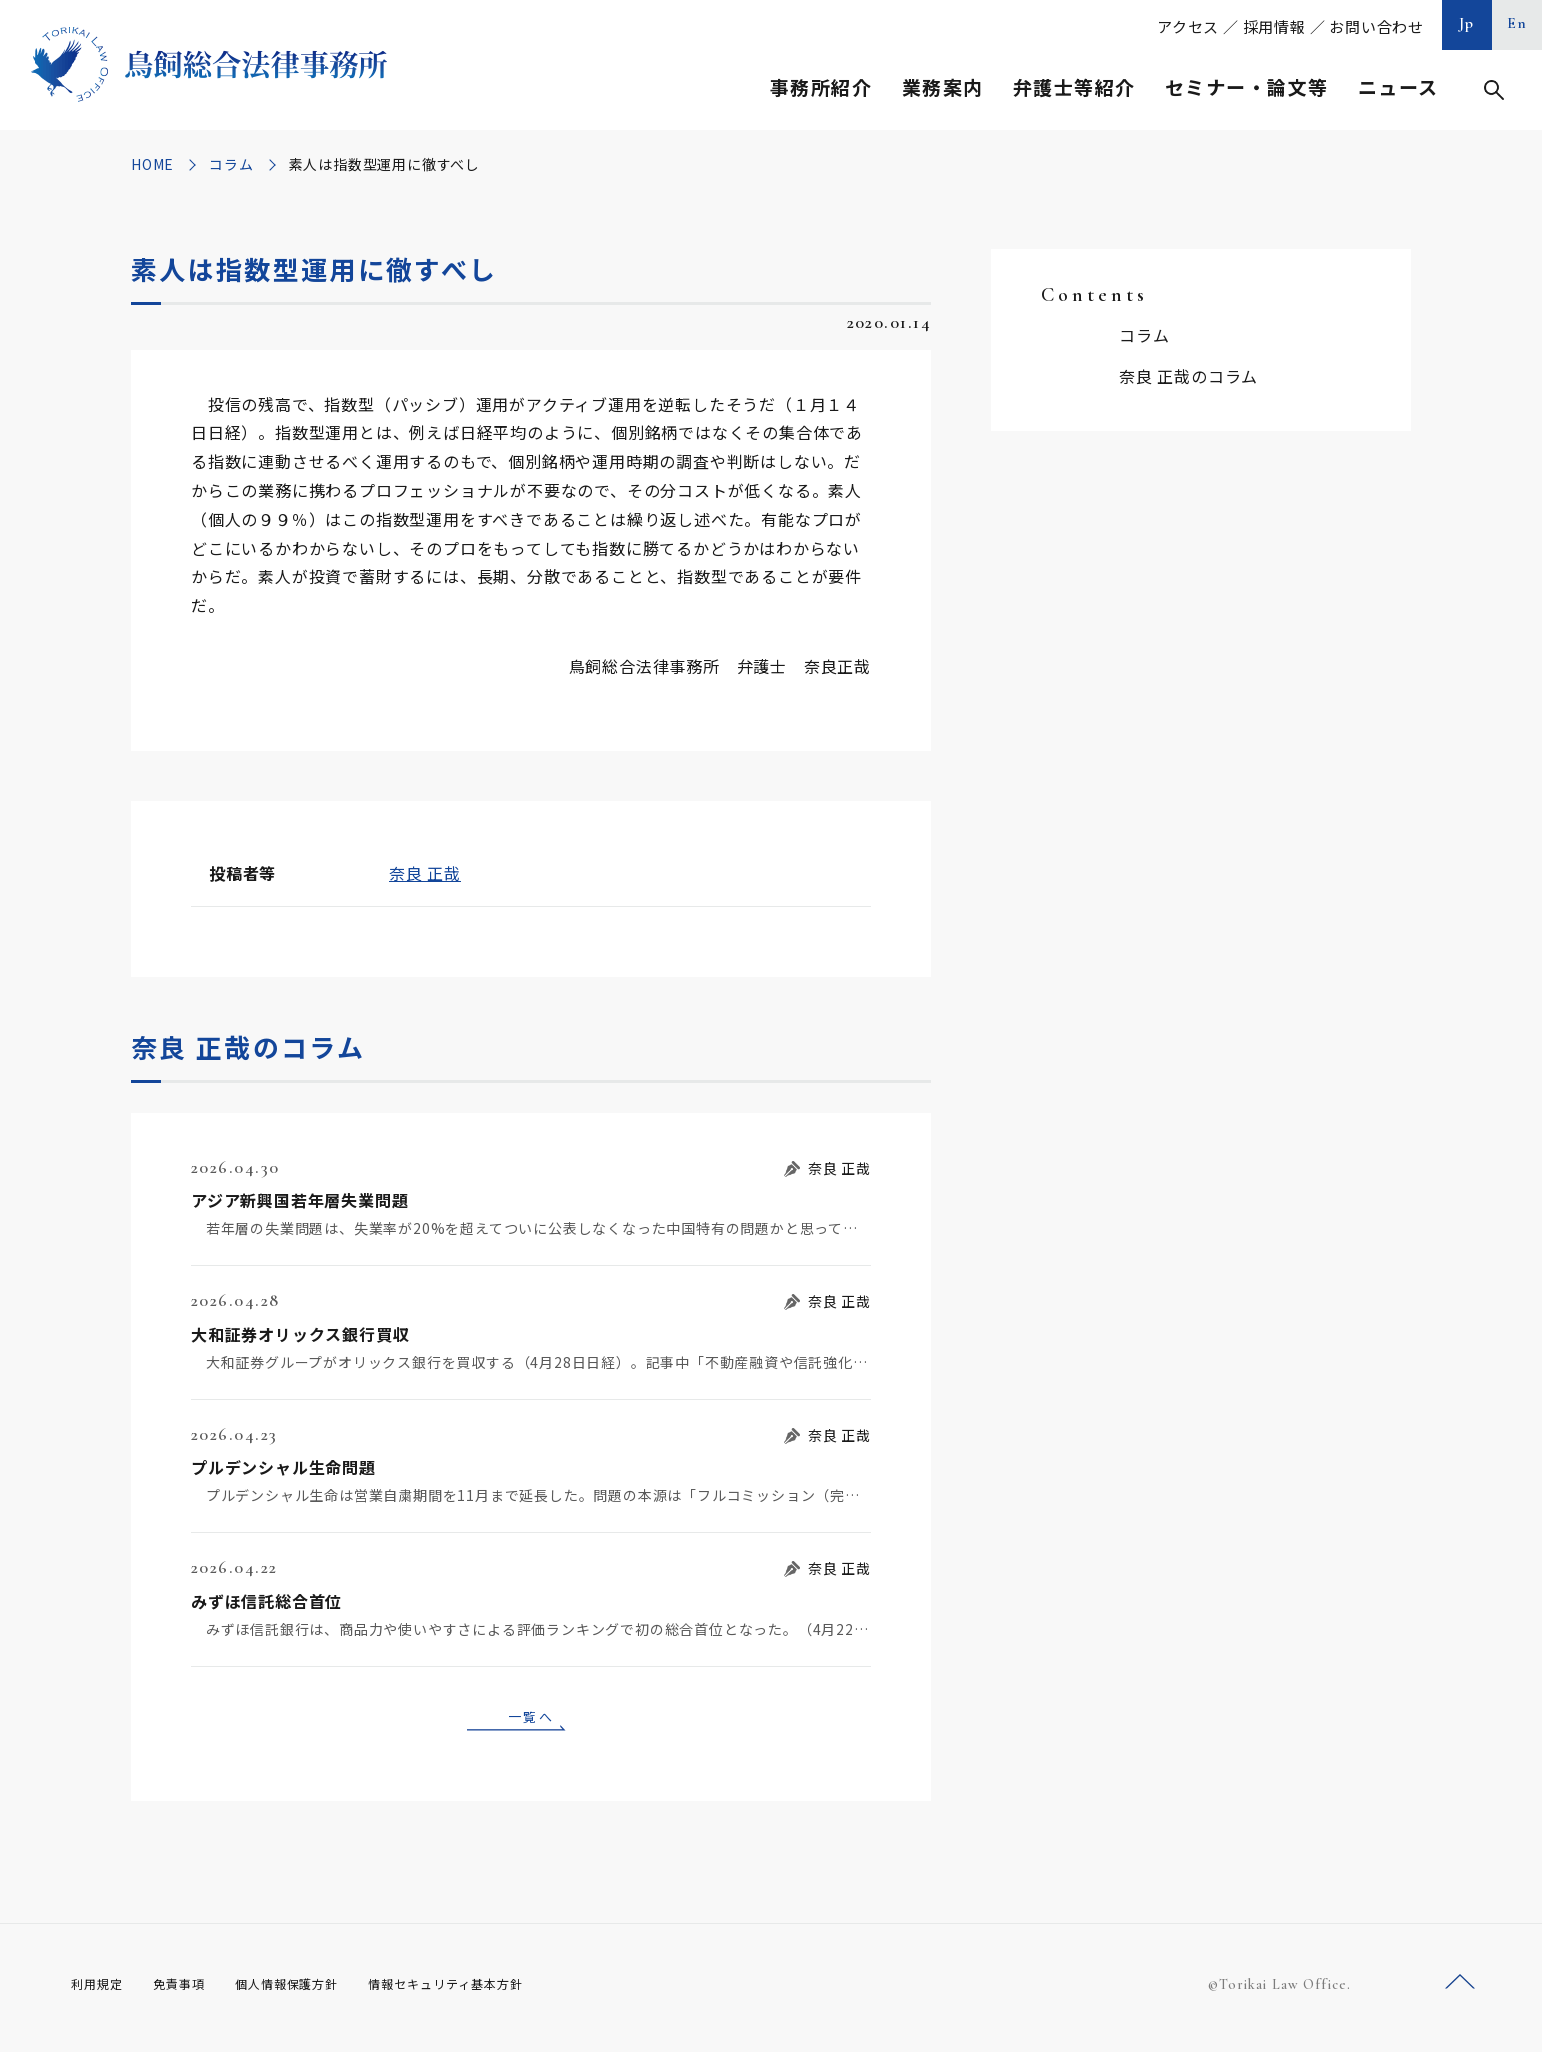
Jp (1467, 23)
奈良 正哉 (425, 873)
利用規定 (101, 1991)
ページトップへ (1460, 1990)
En (1517, 23)
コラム (231, 164)
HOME (152, 164)
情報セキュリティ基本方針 (493, 1991)
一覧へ (531, 1719)
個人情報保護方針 (312, 1991)
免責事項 (191, 1991)
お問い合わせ (1376, 26)
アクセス (1188, 26)
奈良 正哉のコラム (1188, 376)
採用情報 (1274, 26)
